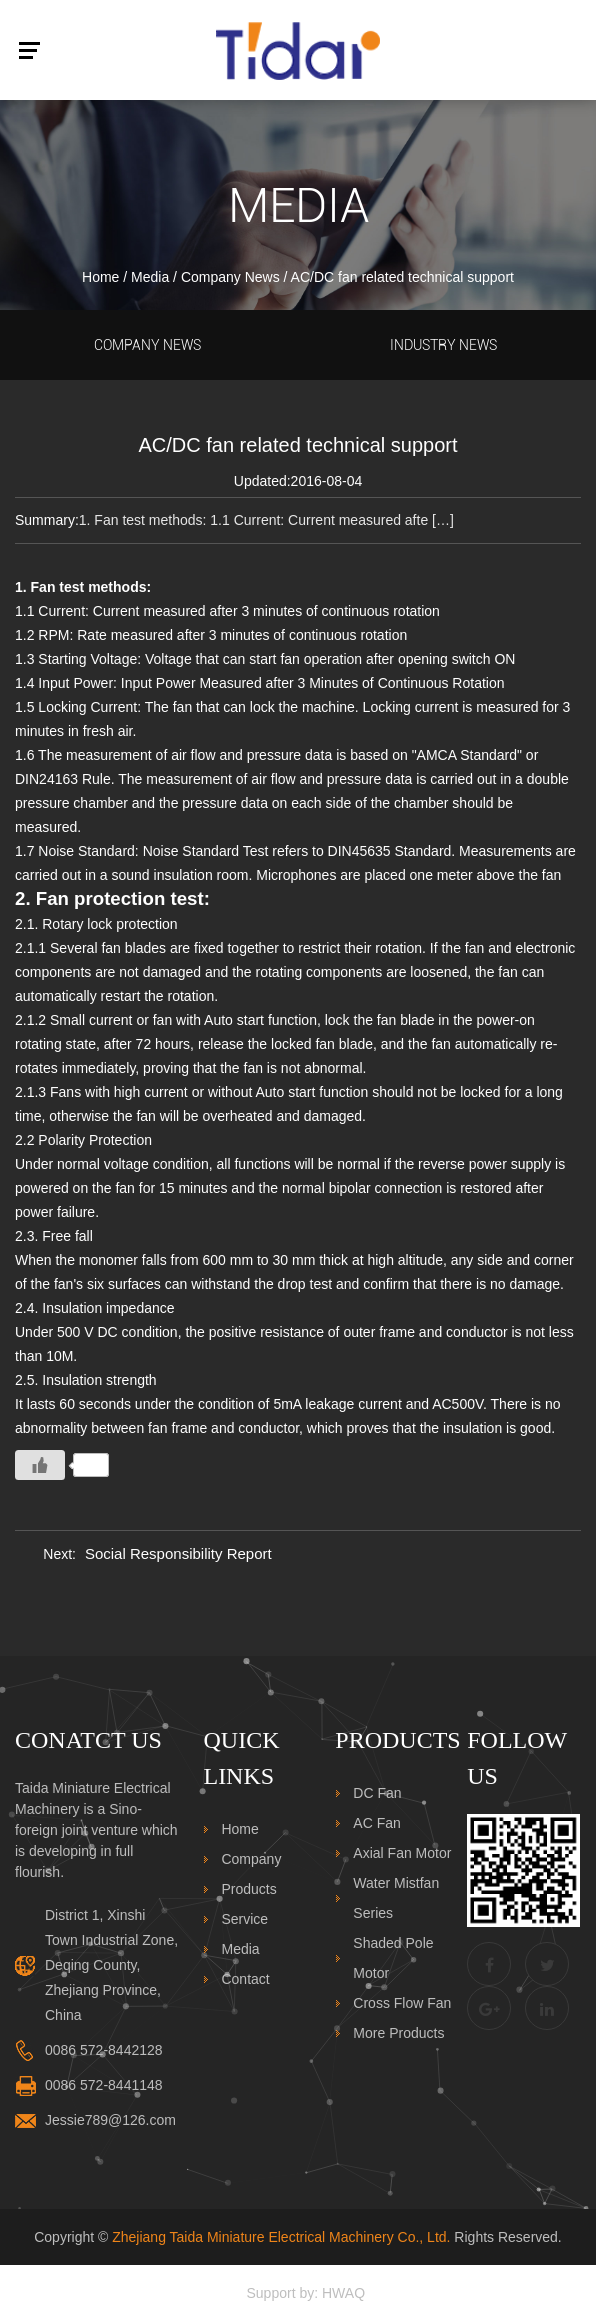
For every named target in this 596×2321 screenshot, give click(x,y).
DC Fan (377, 1793)
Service (244, 1919)
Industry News (443, 345)
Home (100, 277)
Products (248, 1889)
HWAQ (343, 2293)
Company (251, 1859)
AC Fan (376, 1823)
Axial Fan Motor (402, 1853)
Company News (230, 277)
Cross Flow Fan (402, 2003)
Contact (245, 1979)
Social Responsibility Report (178, 1553)
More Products (398, 2033)
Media (150, 277)
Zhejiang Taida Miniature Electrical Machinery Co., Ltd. (281, 2237)
